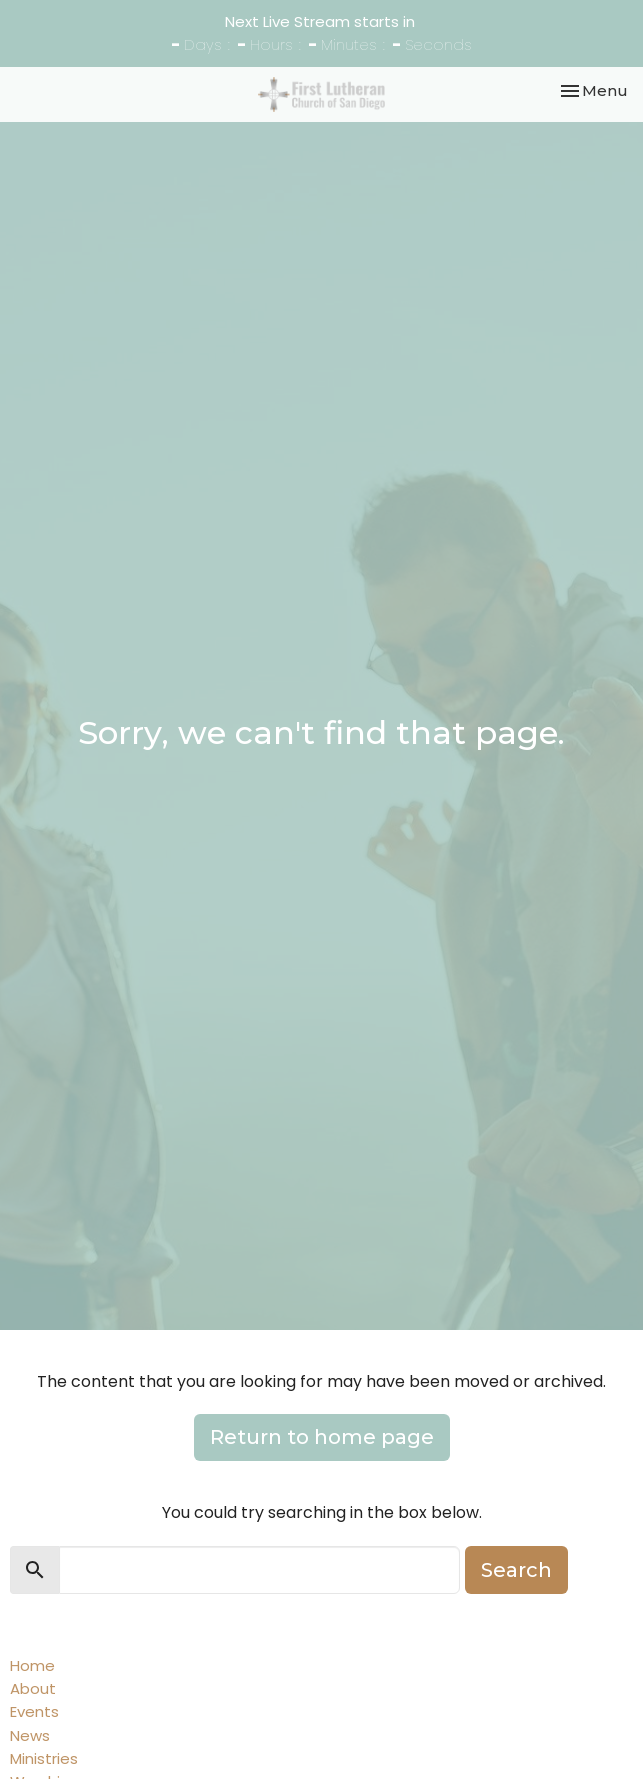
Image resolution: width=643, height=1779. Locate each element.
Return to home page (322, 1437)
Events (34, 1711)
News (30, 1735)
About (33, 1688)
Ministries (44, 1758)
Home (32, 1665)
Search (516, 1570)
